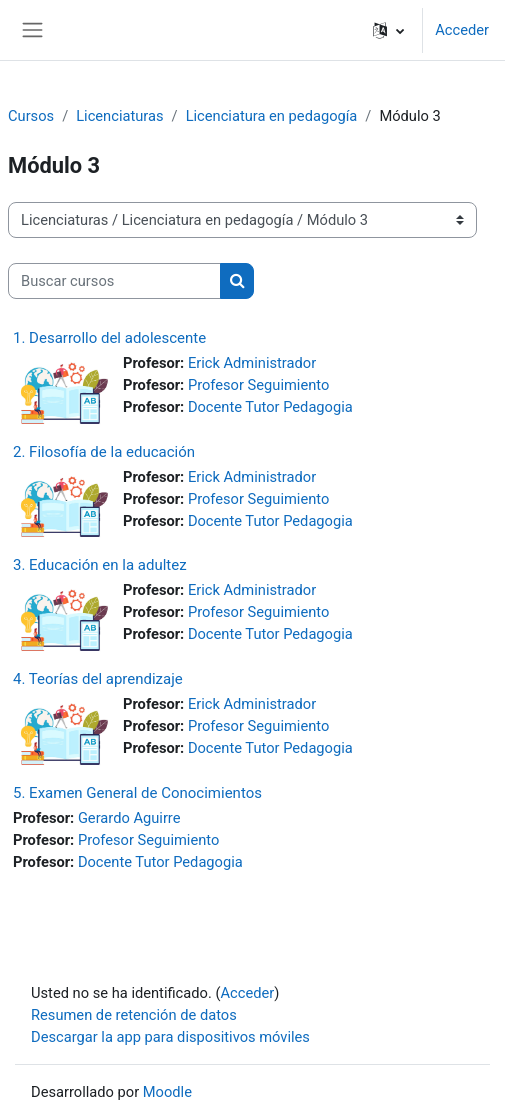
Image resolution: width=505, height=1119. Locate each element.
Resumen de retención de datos (134, 1015)
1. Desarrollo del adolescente (109, 338)
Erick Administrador (252, 363)
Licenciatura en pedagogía (272, 116)
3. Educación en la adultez (100, 565)
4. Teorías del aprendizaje (98, 679)
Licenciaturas (119, 116)
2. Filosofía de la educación (104, 452)
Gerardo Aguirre (129, 818)
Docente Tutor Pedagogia (270, 407)
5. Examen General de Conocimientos (137, 793)
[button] (388, 30)
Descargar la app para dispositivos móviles (170, 1037)
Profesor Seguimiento (258, 385)
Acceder (462, 30)
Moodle (167, 1092)
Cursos (31, 116)
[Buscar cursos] (114, 281)
